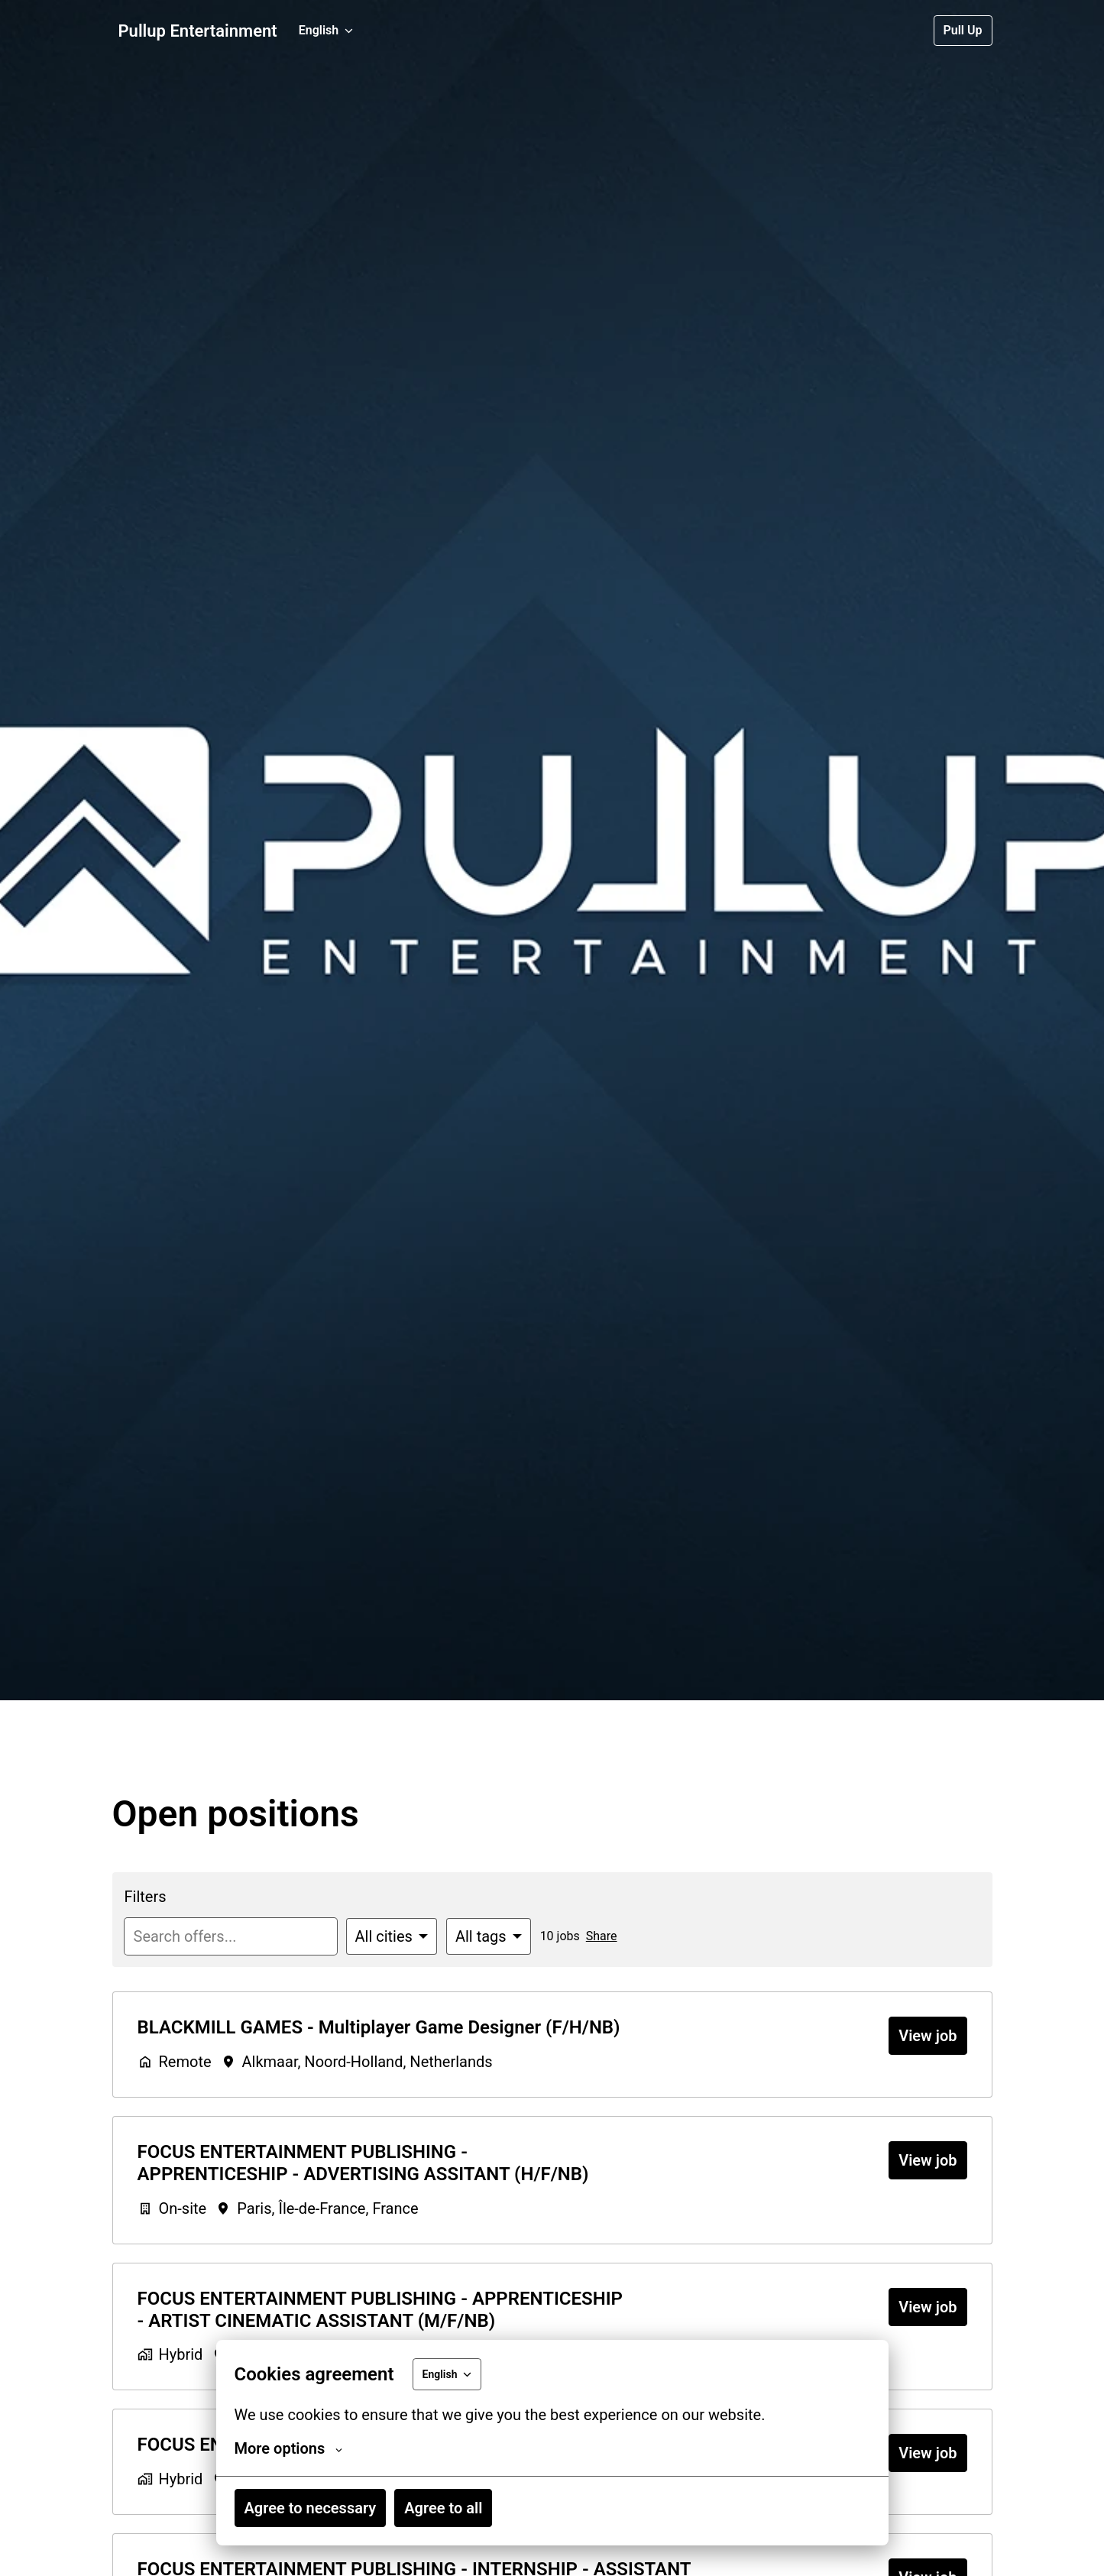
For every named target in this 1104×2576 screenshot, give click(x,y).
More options (289, 2448)
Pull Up (963, 30)
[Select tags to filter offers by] (488, 1936)
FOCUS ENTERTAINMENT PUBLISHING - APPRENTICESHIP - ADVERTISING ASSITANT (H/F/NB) (363, 2163)
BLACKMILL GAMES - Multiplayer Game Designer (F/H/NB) (379, 2027)
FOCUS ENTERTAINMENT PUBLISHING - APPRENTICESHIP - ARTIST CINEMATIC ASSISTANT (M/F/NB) (380, 2309)
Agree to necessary (310, 2508)
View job (927, 2036)
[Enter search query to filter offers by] (231, 1936)
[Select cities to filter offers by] (391, 1936)
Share (601, 1936)
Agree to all (443, 2508)
